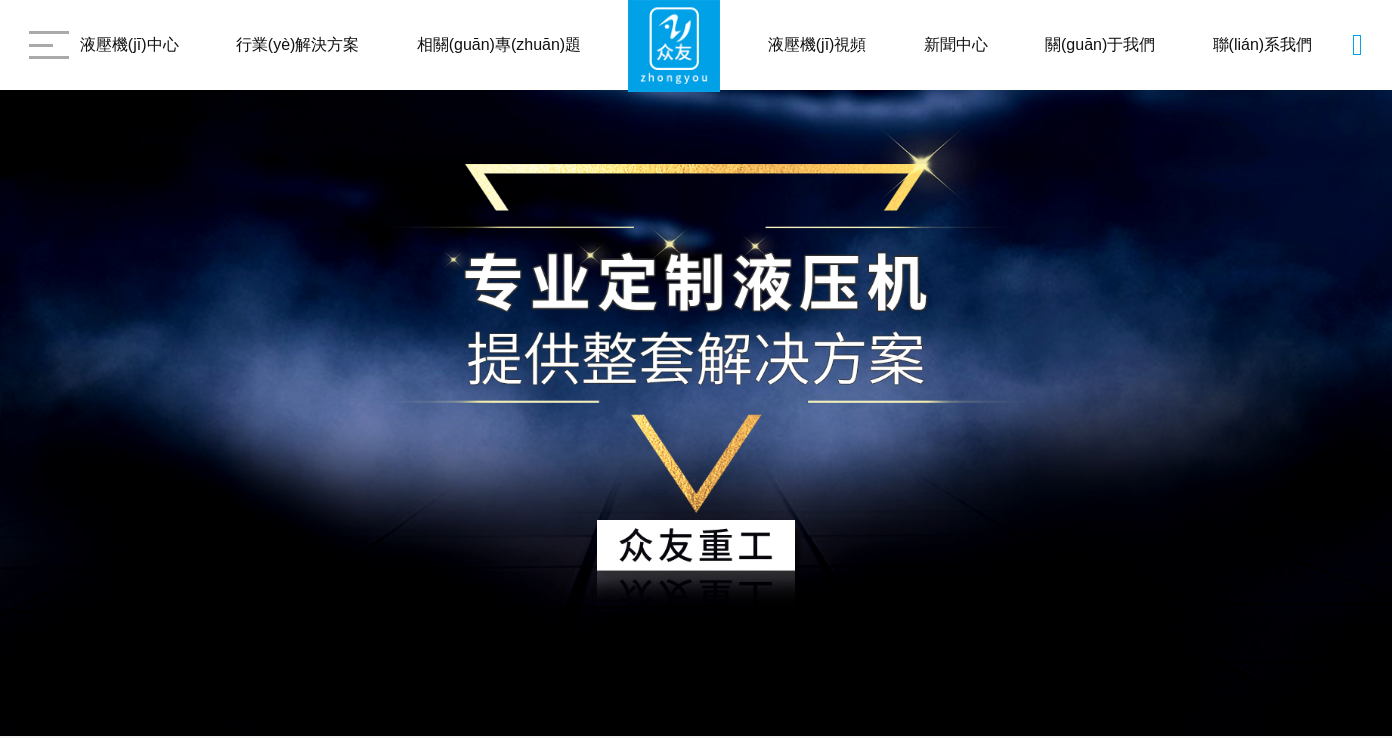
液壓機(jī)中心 (129, 44)
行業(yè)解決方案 (298, 44)
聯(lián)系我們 (1263, 44)
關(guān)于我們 (1100, 44)
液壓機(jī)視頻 (817, 44)
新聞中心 (956, 44)
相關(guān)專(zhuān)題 (499, 44)
